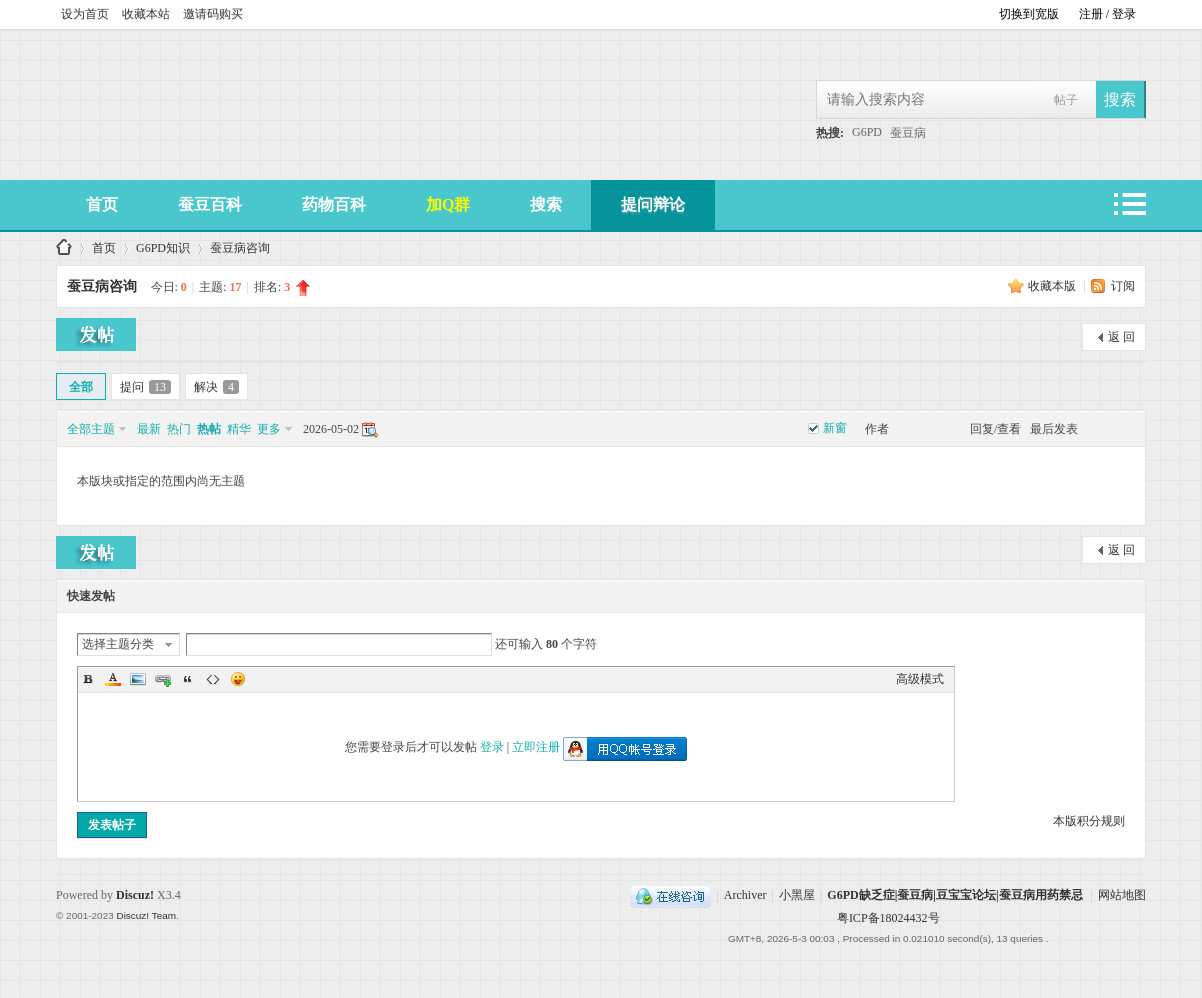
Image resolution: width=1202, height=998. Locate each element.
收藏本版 (1053, 286)
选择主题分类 (118, 644)
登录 (492, 747)
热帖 (209, 429)
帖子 (1066, 100)
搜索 (546, 204)
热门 (179, 429)
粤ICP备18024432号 (888, 918)
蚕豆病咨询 (240, 248)
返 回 (1121, 337)
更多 (269, 429)
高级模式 (920, 679)
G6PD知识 (163, 248)
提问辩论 (653, 204)
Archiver (745, 896)
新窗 (835, 428)
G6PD (867, 132)
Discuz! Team (146, 915)
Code (213, 679)
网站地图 (1122, 896)
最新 (149, 429)
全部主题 (91, 429)
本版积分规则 (1089, 821)
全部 (81, 387)
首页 (102, 204)
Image (138, 679)
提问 (145, 387)
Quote (188, 679)
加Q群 (448, 204)
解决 (216, 387)
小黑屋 (797, 896)
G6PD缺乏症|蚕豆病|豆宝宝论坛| (64, 248)
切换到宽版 (1029, 14)
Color (113, 679)
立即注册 (536, 747)
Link (163, 679)
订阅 (1123, 286)
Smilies (238, 679)
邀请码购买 (213, 14)
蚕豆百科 (210, 204)
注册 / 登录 (1107, 14)
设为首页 (85, 14)
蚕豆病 (908, 133)
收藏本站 (146, 14)
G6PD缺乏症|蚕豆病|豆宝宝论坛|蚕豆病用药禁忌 (954, 896)
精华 (239, 429)
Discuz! (135, 895)
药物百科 (334, 204)
